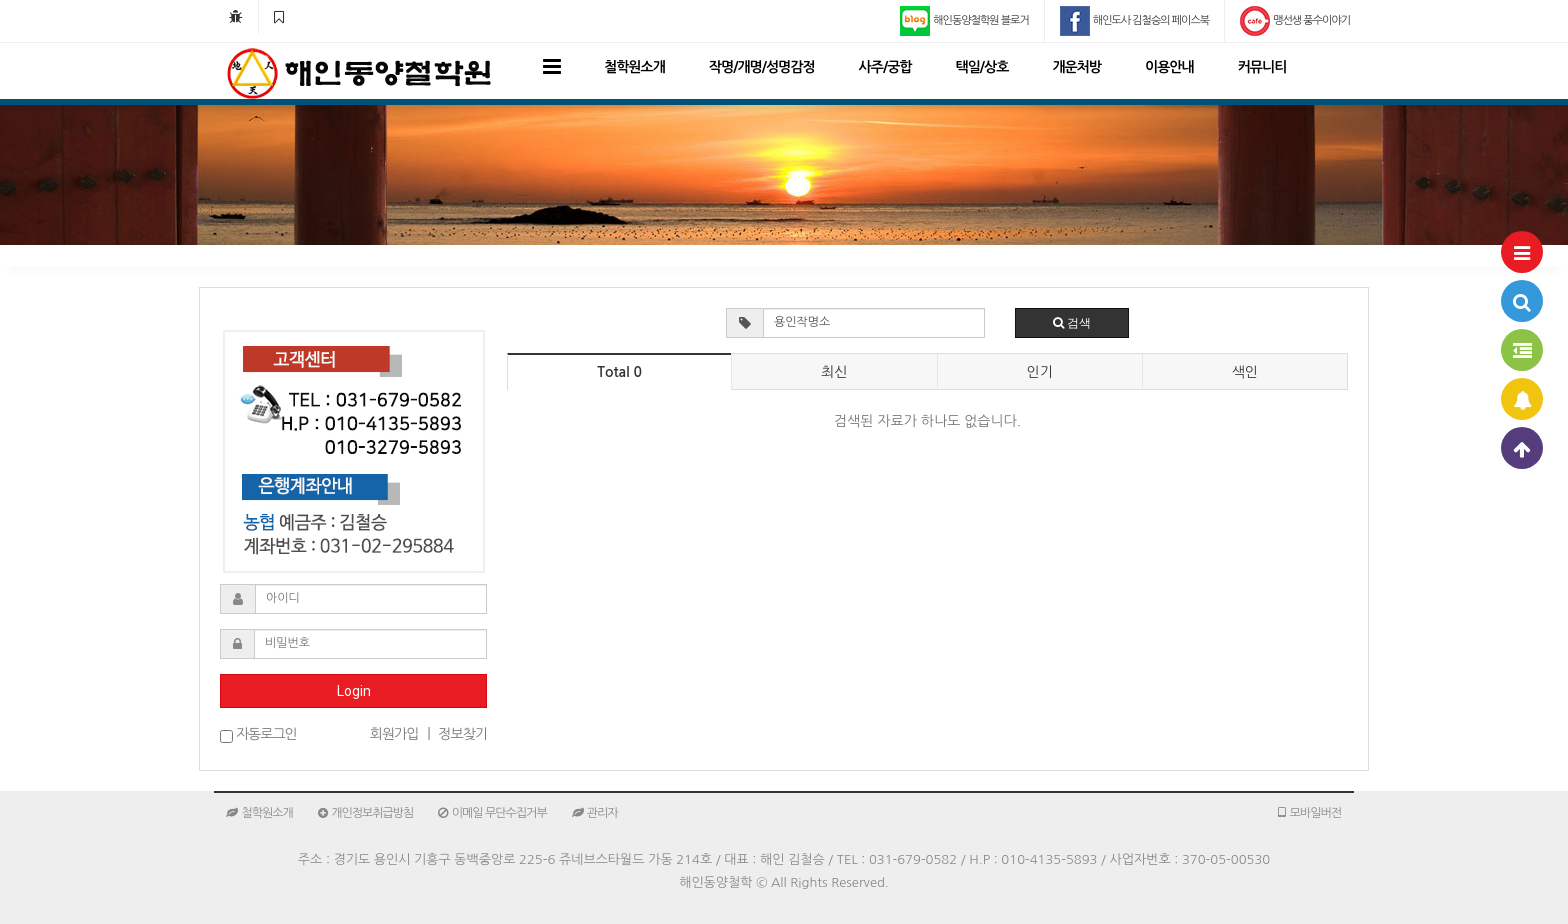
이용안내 (1169, 67)
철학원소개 (634, 67)
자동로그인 (258, 735)
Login (354, 691)
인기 (1039, 372)
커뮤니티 (1262, 67)
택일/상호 (981, 67)
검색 (1072, 323)
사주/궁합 (885, 67)
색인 (1245, 372)
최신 (834, 372)
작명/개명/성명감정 (762, 67)
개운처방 (1076, 67)
